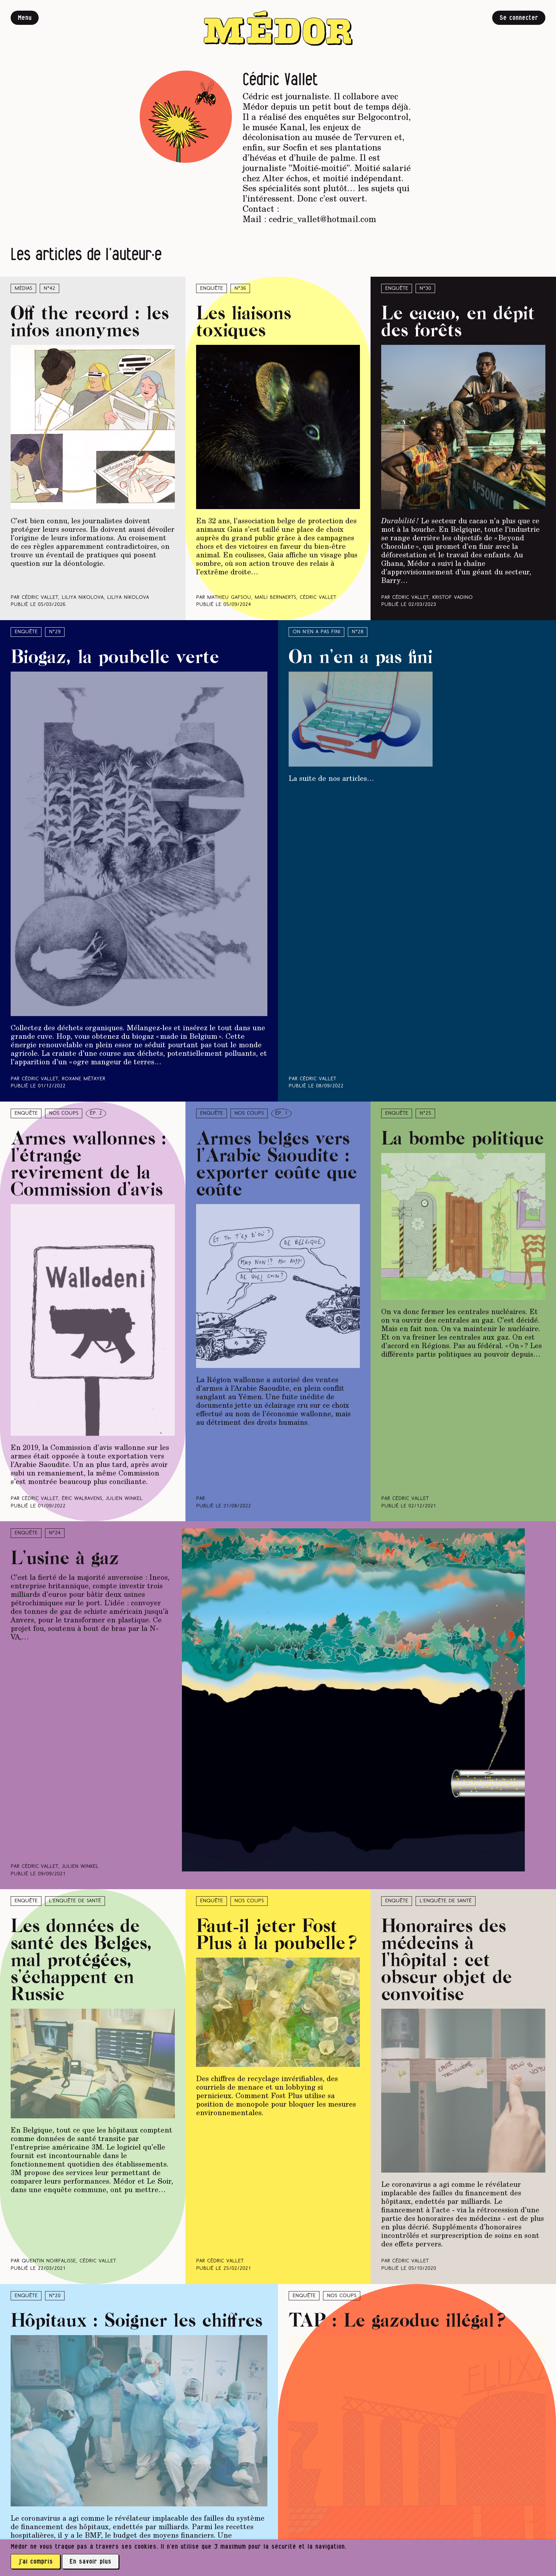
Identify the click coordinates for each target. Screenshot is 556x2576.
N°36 (240, 288)
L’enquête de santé (75, 1901)
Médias (23, 288)
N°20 (55, 2296)
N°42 (49, 288)
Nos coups (63, 1113)
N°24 (55, 1533)
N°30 (425, 288)
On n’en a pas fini (316, 632)
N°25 (425, 1113)
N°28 (357, 632)
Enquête (211, 288)
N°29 (55, 632)
